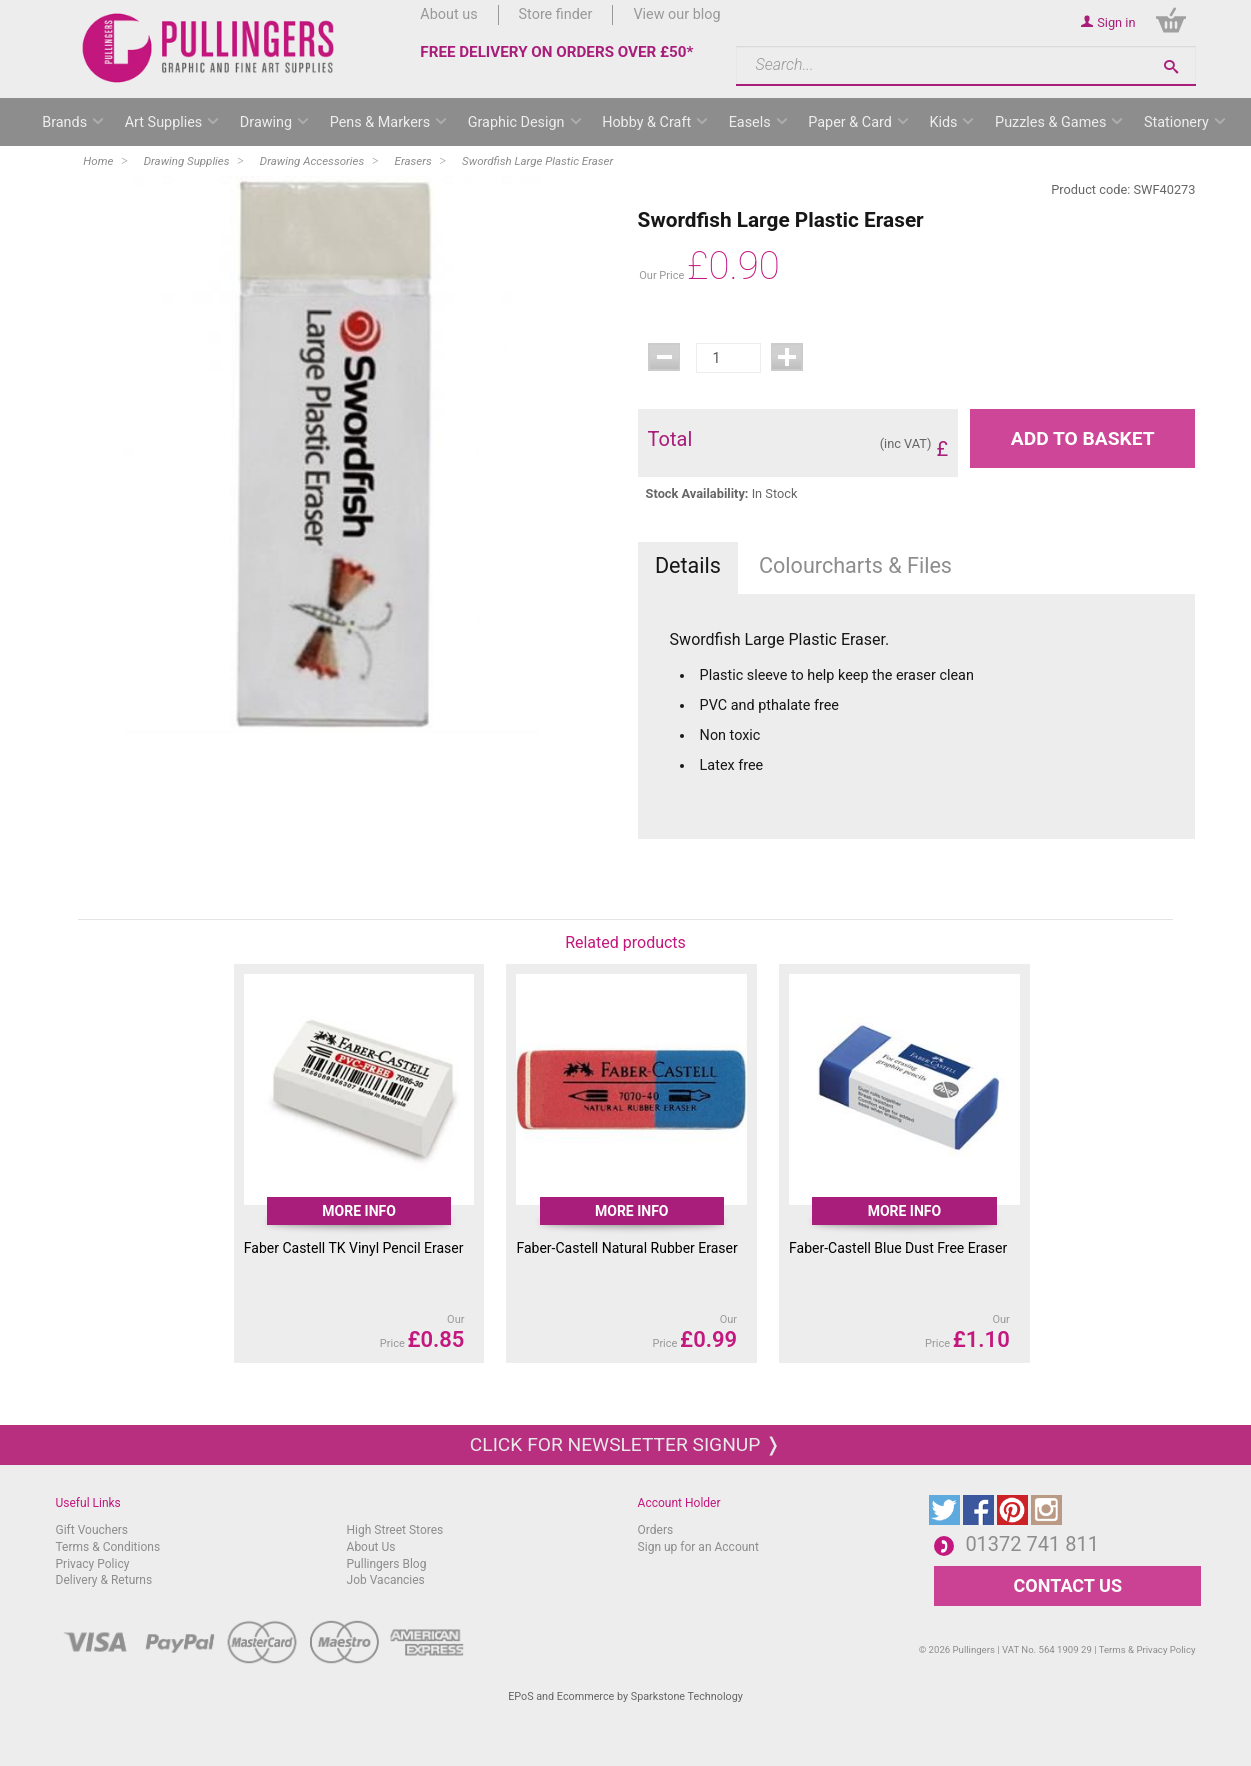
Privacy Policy (93, 1564)
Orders (656, 1530)
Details (688, 565)
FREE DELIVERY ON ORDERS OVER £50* (556, 52)
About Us (371, 1547)
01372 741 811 (1032, 1544)
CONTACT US (1068, 1585)
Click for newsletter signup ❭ (625, 1444)
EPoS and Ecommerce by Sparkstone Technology (625, 1696)
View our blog (676, 14)
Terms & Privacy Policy (1147, 1649)
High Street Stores (395, 1530)
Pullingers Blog (387, 1564)
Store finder (556, 14)
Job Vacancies (386, 1580)
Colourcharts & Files (855, 565)
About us (448, 14)
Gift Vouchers (92, 1530)
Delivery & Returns (104, 1580)
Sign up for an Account (698, 1547)
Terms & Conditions (108, 1547)
